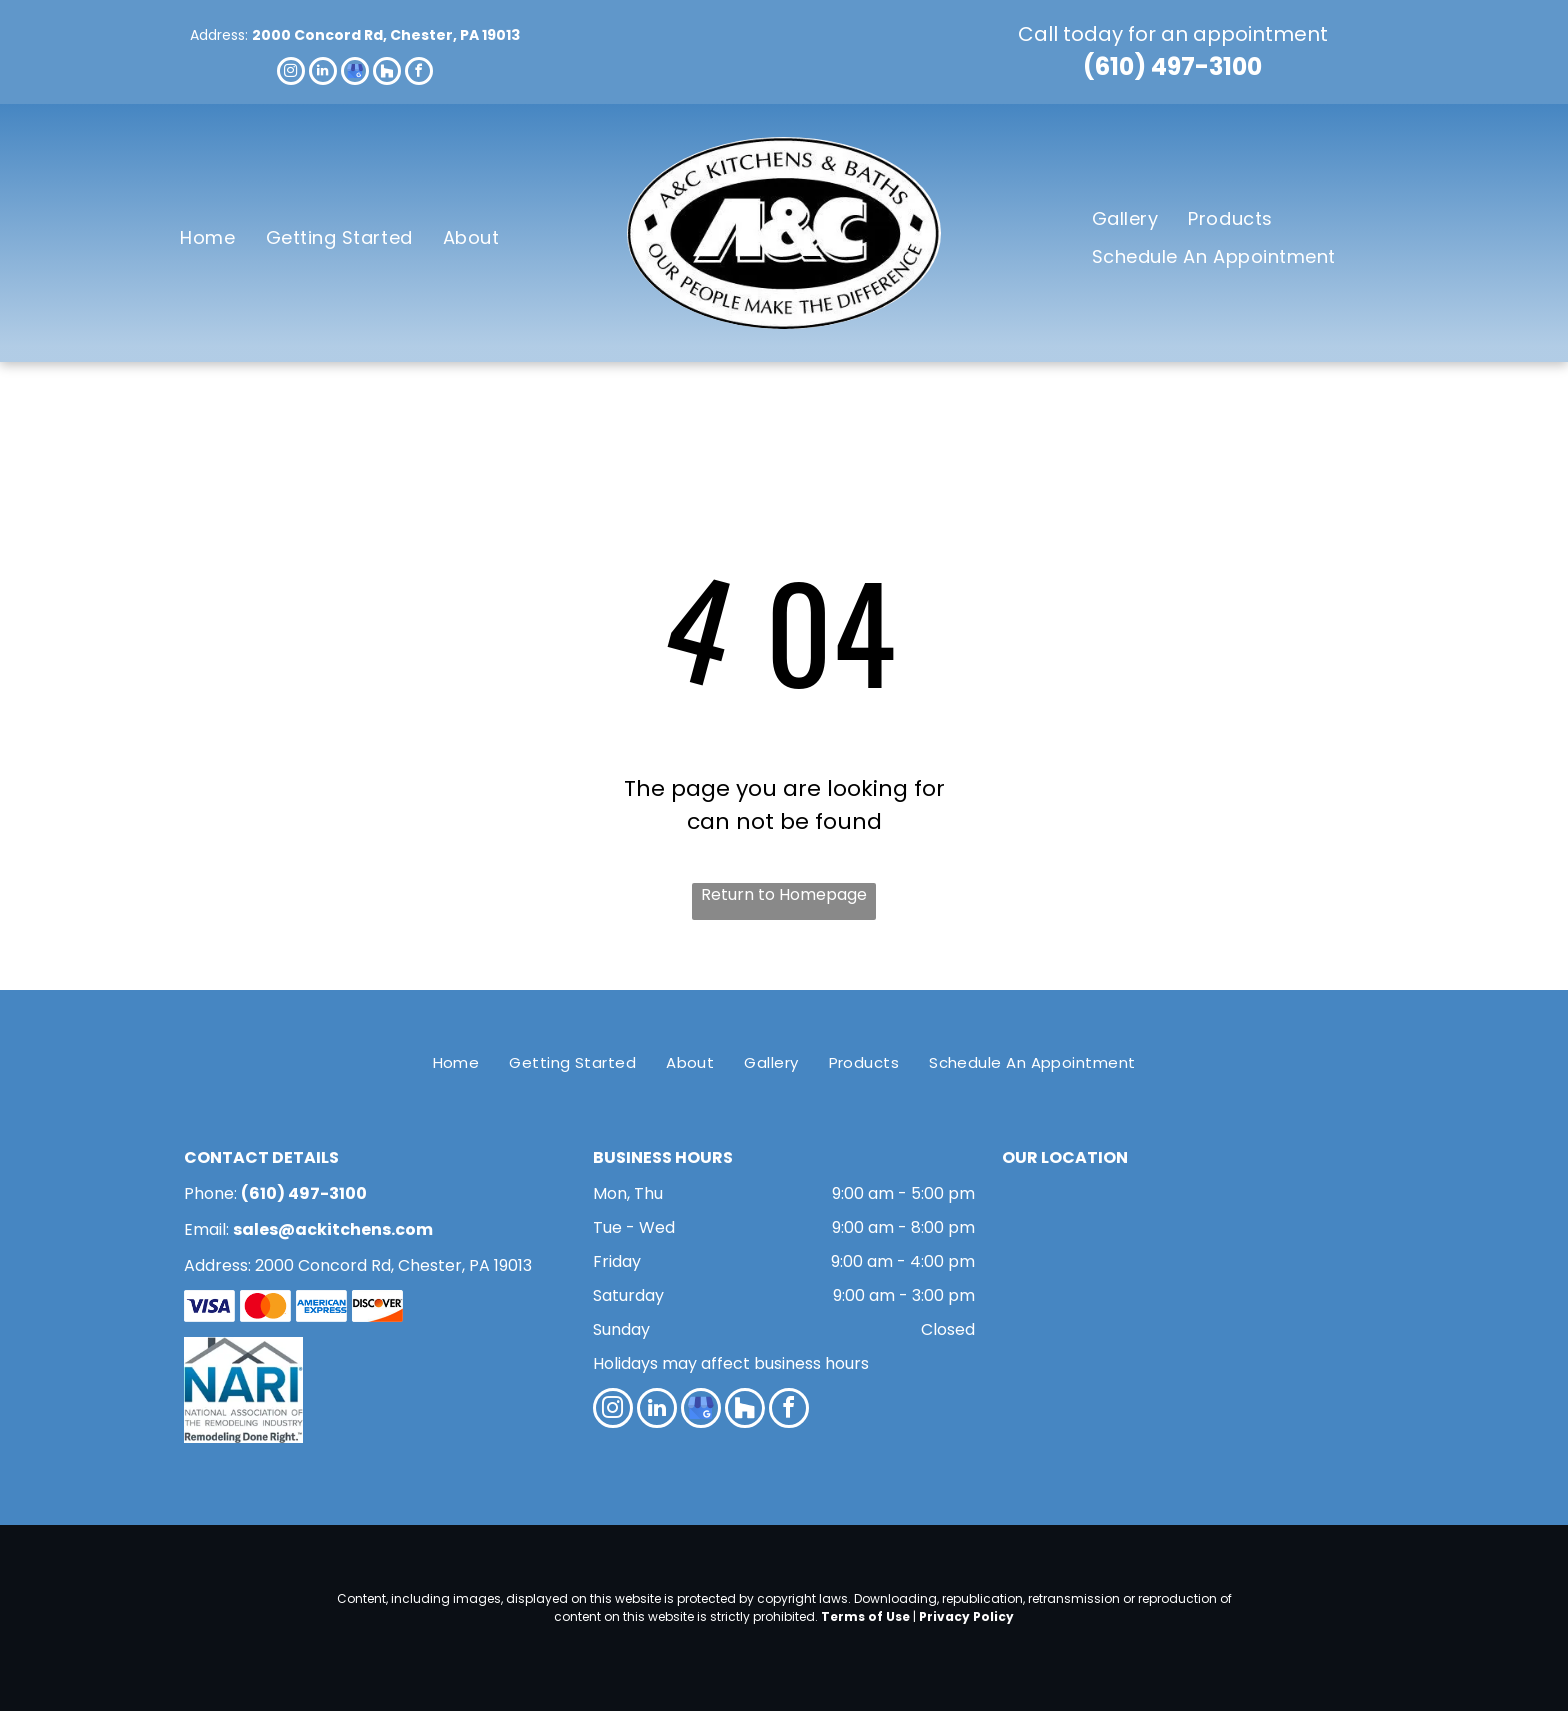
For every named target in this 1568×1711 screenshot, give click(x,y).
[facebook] (419, 73)
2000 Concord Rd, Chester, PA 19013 (386, 35)
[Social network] (387, 73)
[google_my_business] (355, 73)
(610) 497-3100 (1172, 66)
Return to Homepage (784, 894)
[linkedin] (323, 73)
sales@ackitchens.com (333, 1229)
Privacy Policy (966, 1616)
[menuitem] (207, 238)
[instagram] (291, 73)
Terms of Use (865, 1616)
